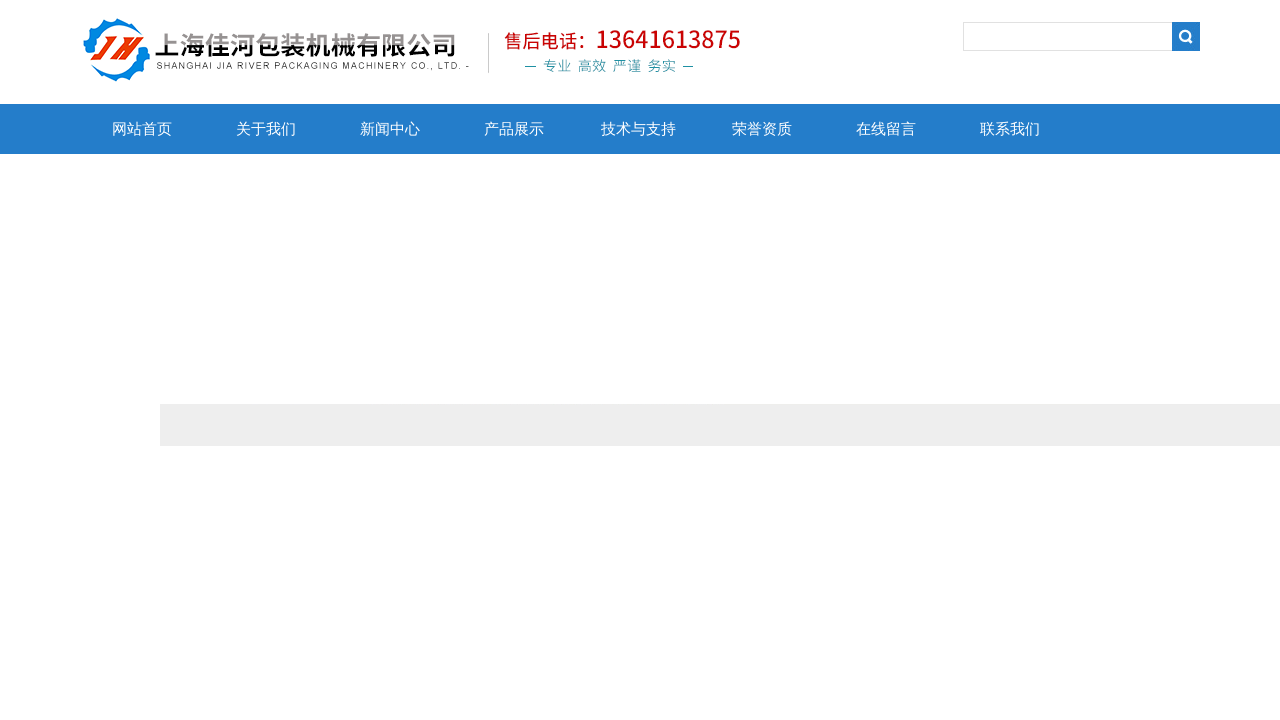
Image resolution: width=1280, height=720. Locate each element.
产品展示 (514, 129)
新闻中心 (390, 129)
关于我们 (266, 129)
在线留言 (886, 129)
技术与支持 (638, 129)
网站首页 (142, 129)
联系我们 (1010, 129)
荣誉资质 (762, 129)
